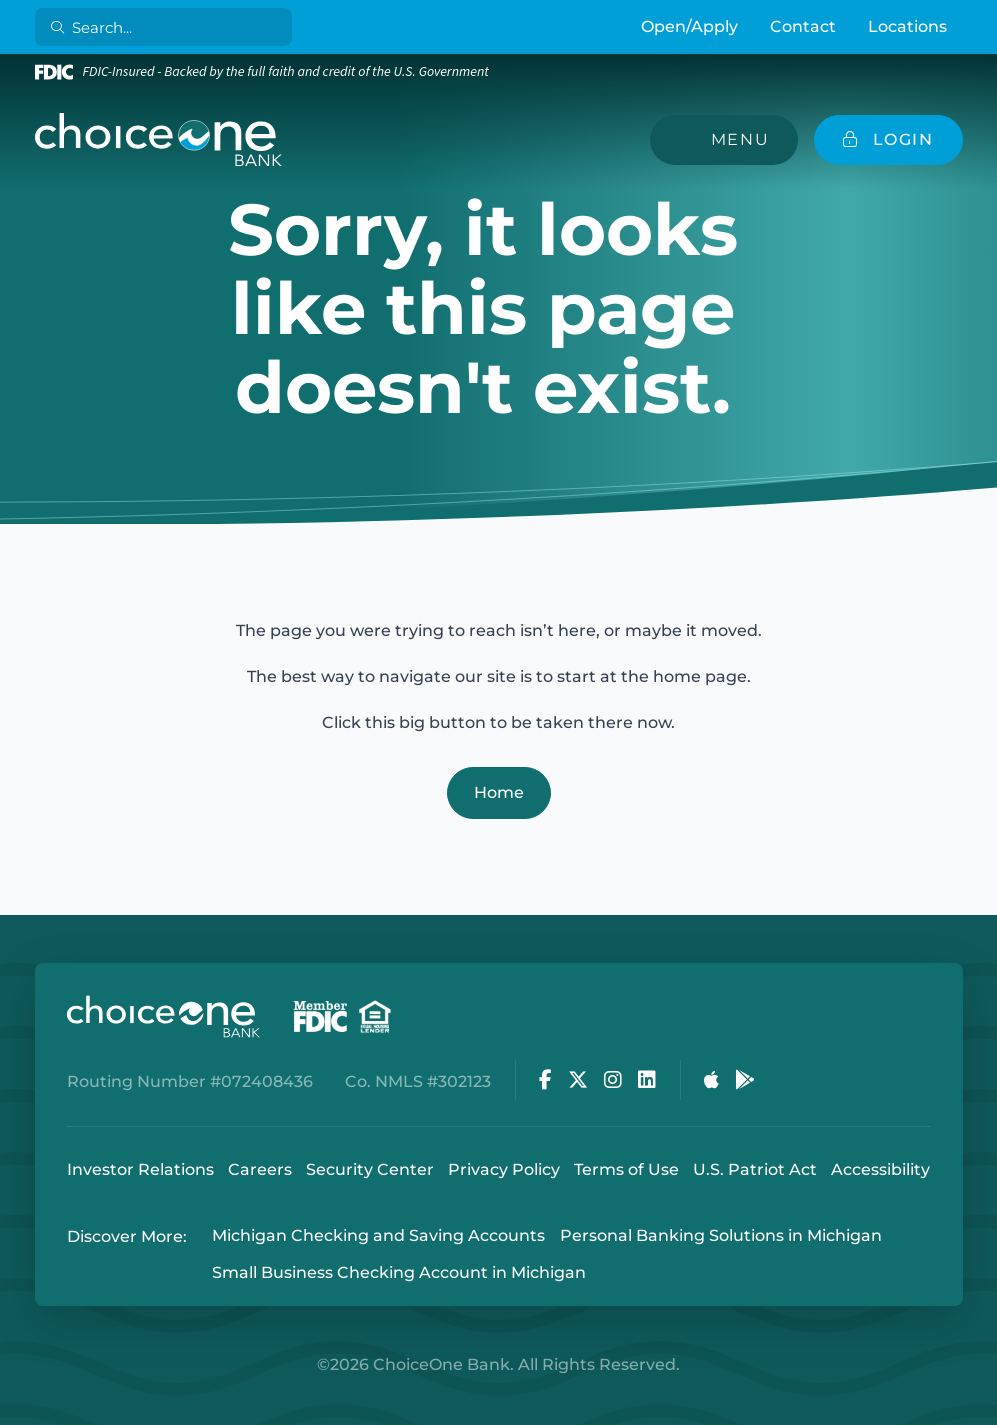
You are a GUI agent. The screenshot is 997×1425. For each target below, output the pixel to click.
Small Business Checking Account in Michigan (399, 1272)
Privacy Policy (504, 1169)
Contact (803, 26)
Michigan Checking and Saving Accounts (378, 1236)
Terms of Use (626, 1169)
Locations (907, 26)
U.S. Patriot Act (755, 1169)
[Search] (166, 27)
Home (499, 792)
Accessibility (880, 1169)
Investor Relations (140, 1169)
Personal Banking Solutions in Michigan (721, 1236)
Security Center (370, 1169)
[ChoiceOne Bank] (159, 140)
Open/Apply (689, 26)
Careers (260, 1169)
